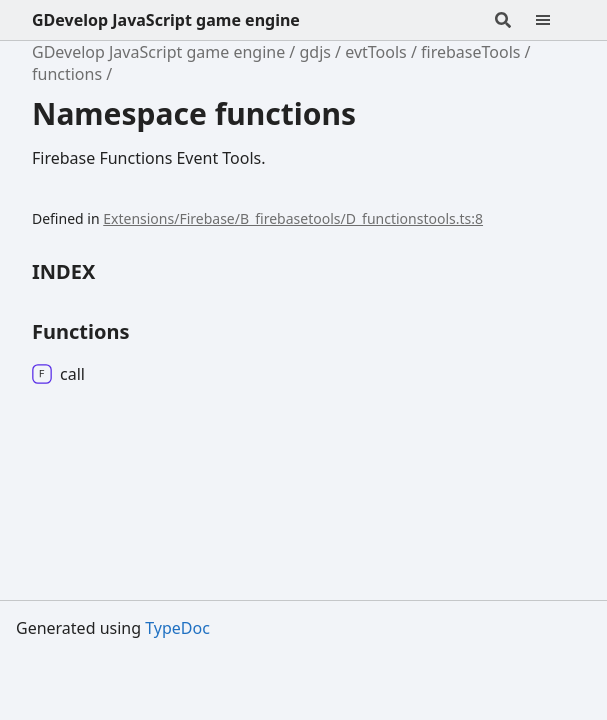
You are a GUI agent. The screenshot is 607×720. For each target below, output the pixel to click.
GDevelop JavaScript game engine (166, 20)
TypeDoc (177, 628)
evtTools (376, 52)
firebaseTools (470, 52)
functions (67, 74)
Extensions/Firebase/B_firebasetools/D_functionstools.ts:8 (293, 218)
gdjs (314, 52)
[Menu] (555, 20)
